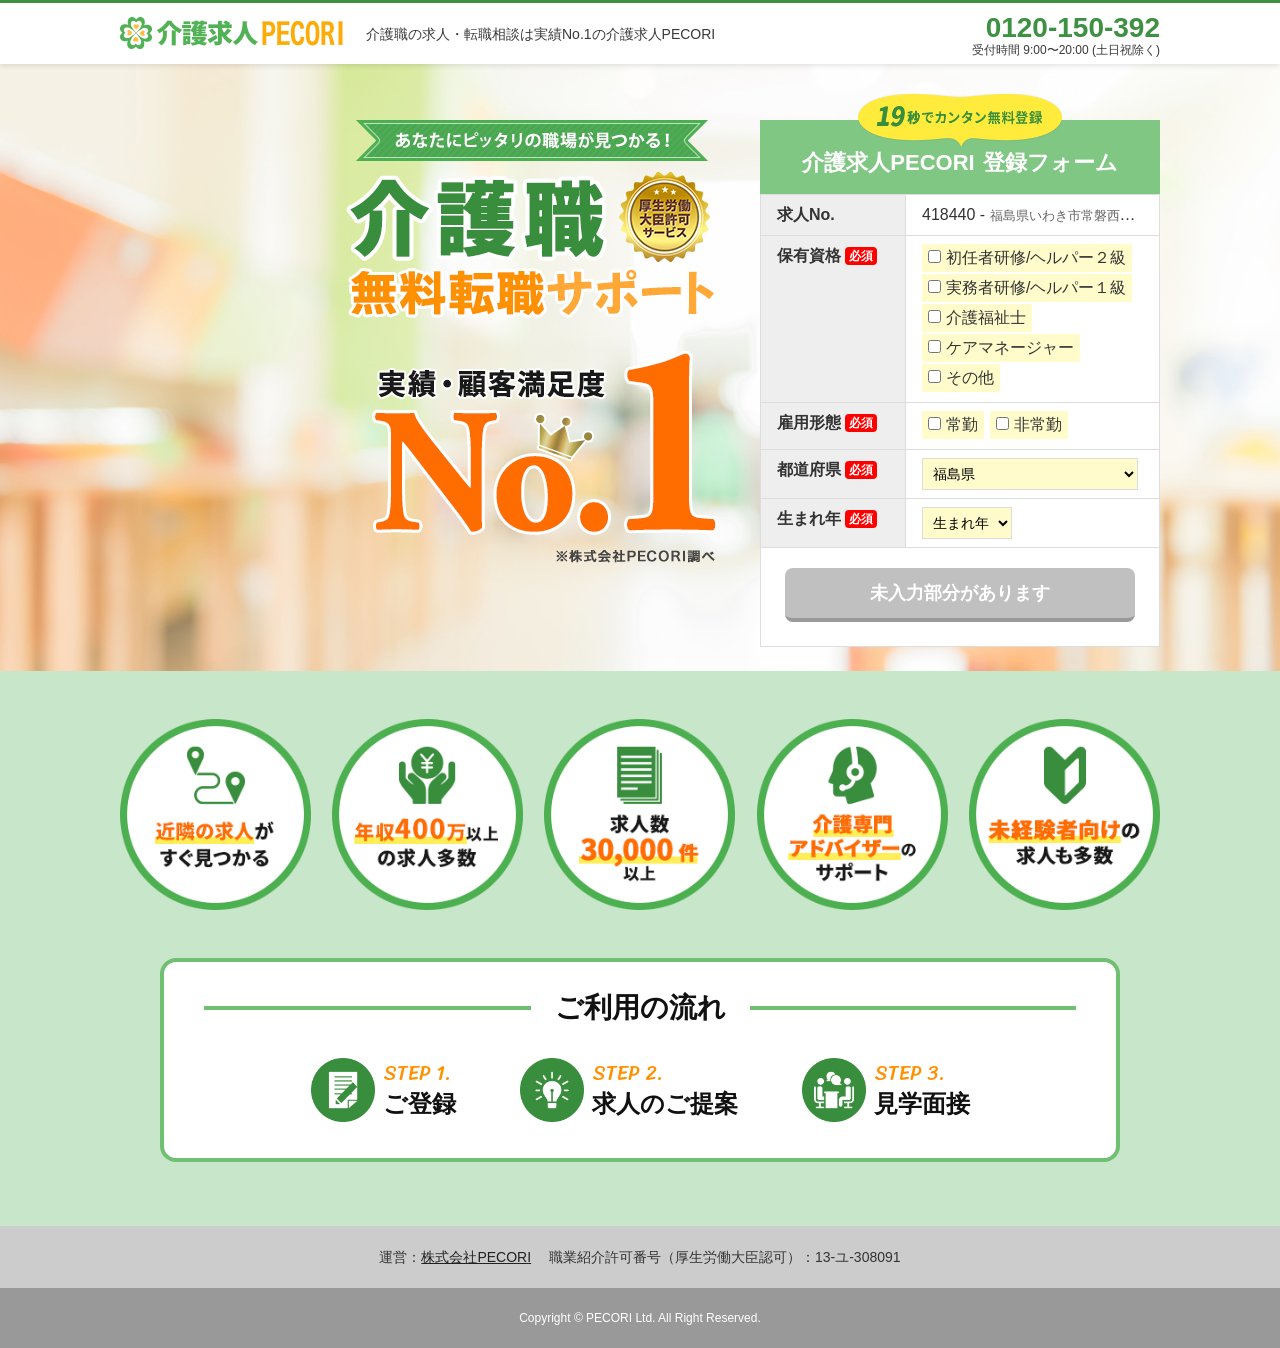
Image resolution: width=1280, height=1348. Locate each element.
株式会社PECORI (476, 1257)
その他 (961, 377)
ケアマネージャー (1001, 347)
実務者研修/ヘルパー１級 (1027, 287)
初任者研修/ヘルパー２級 (1027, 257)
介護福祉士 (977, 317)
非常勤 (1029, 424)
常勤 (953, 424)
